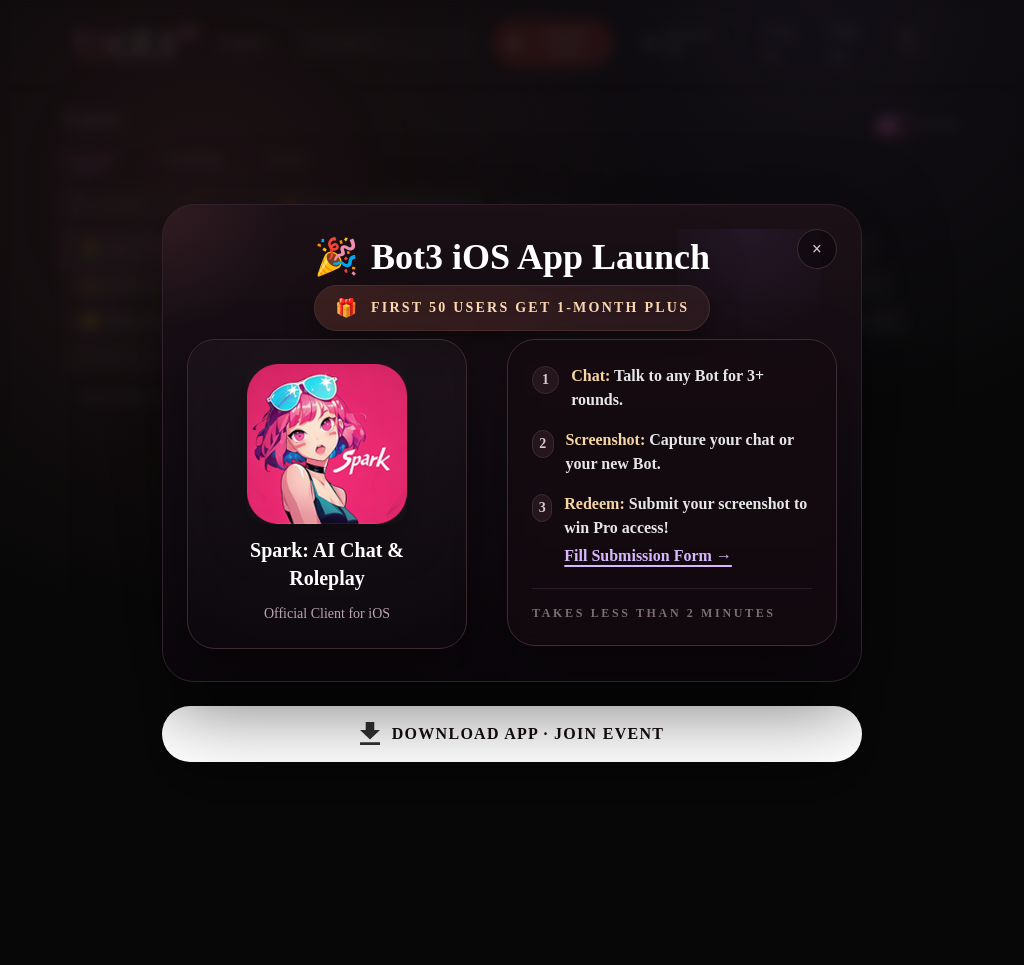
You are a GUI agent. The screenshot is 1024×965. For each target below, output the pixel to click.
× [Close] (817, 249)
